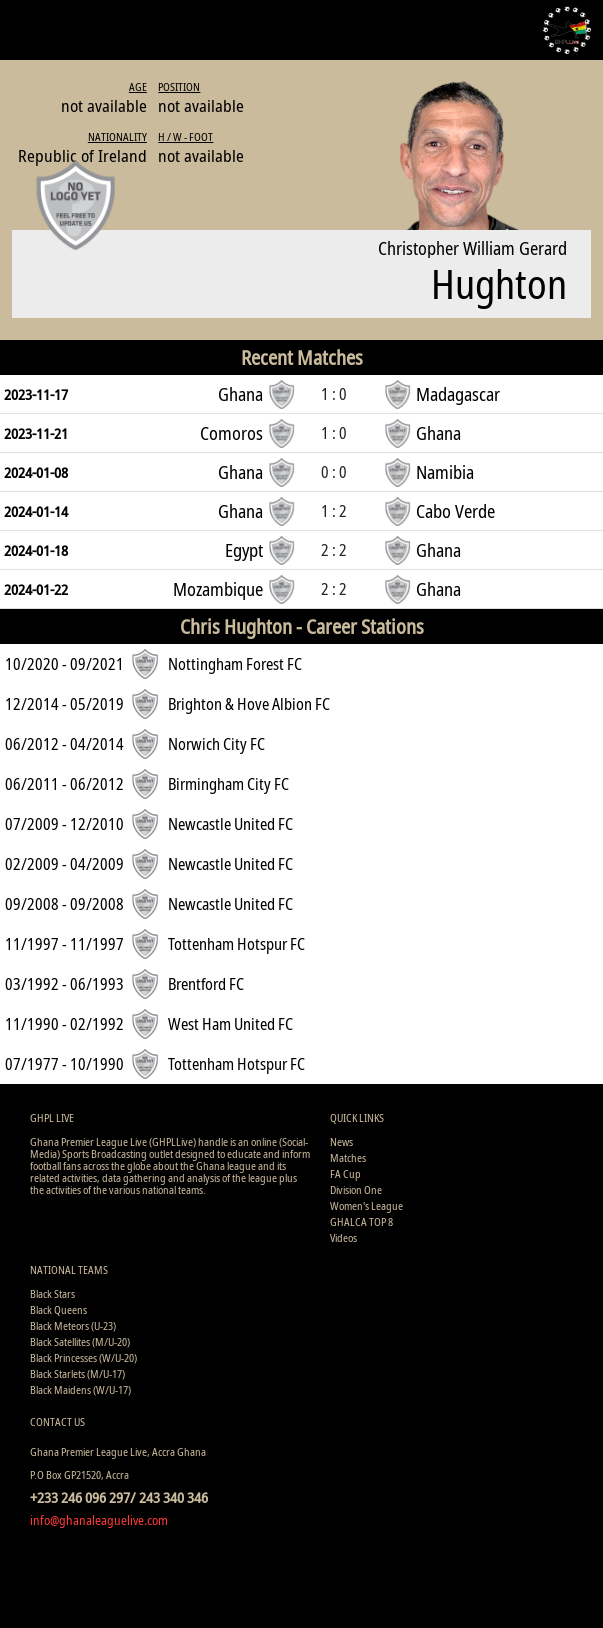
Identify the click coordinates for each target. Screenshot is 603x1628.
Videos (343, 1237)
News (341, 1141)
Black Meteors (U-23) (73, 1325)
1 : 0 (334, 394)
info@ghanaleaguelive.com (99, 1520)
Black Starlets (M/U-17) (77, 1373)
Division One (356, 1189)
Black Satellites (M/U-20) (80, 1341)
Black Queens (58, 1309)
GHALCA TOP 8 (361, 1221)
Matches (348, 1157)
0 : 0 (334, 472)
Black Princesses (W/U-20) (83, 1357)
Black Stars (52, 1293)
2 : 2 (334, 550)
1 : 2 (334, 511)
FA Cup (345, 1173)
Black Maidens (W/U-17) (80, 1389)
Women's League (366, 1205)
